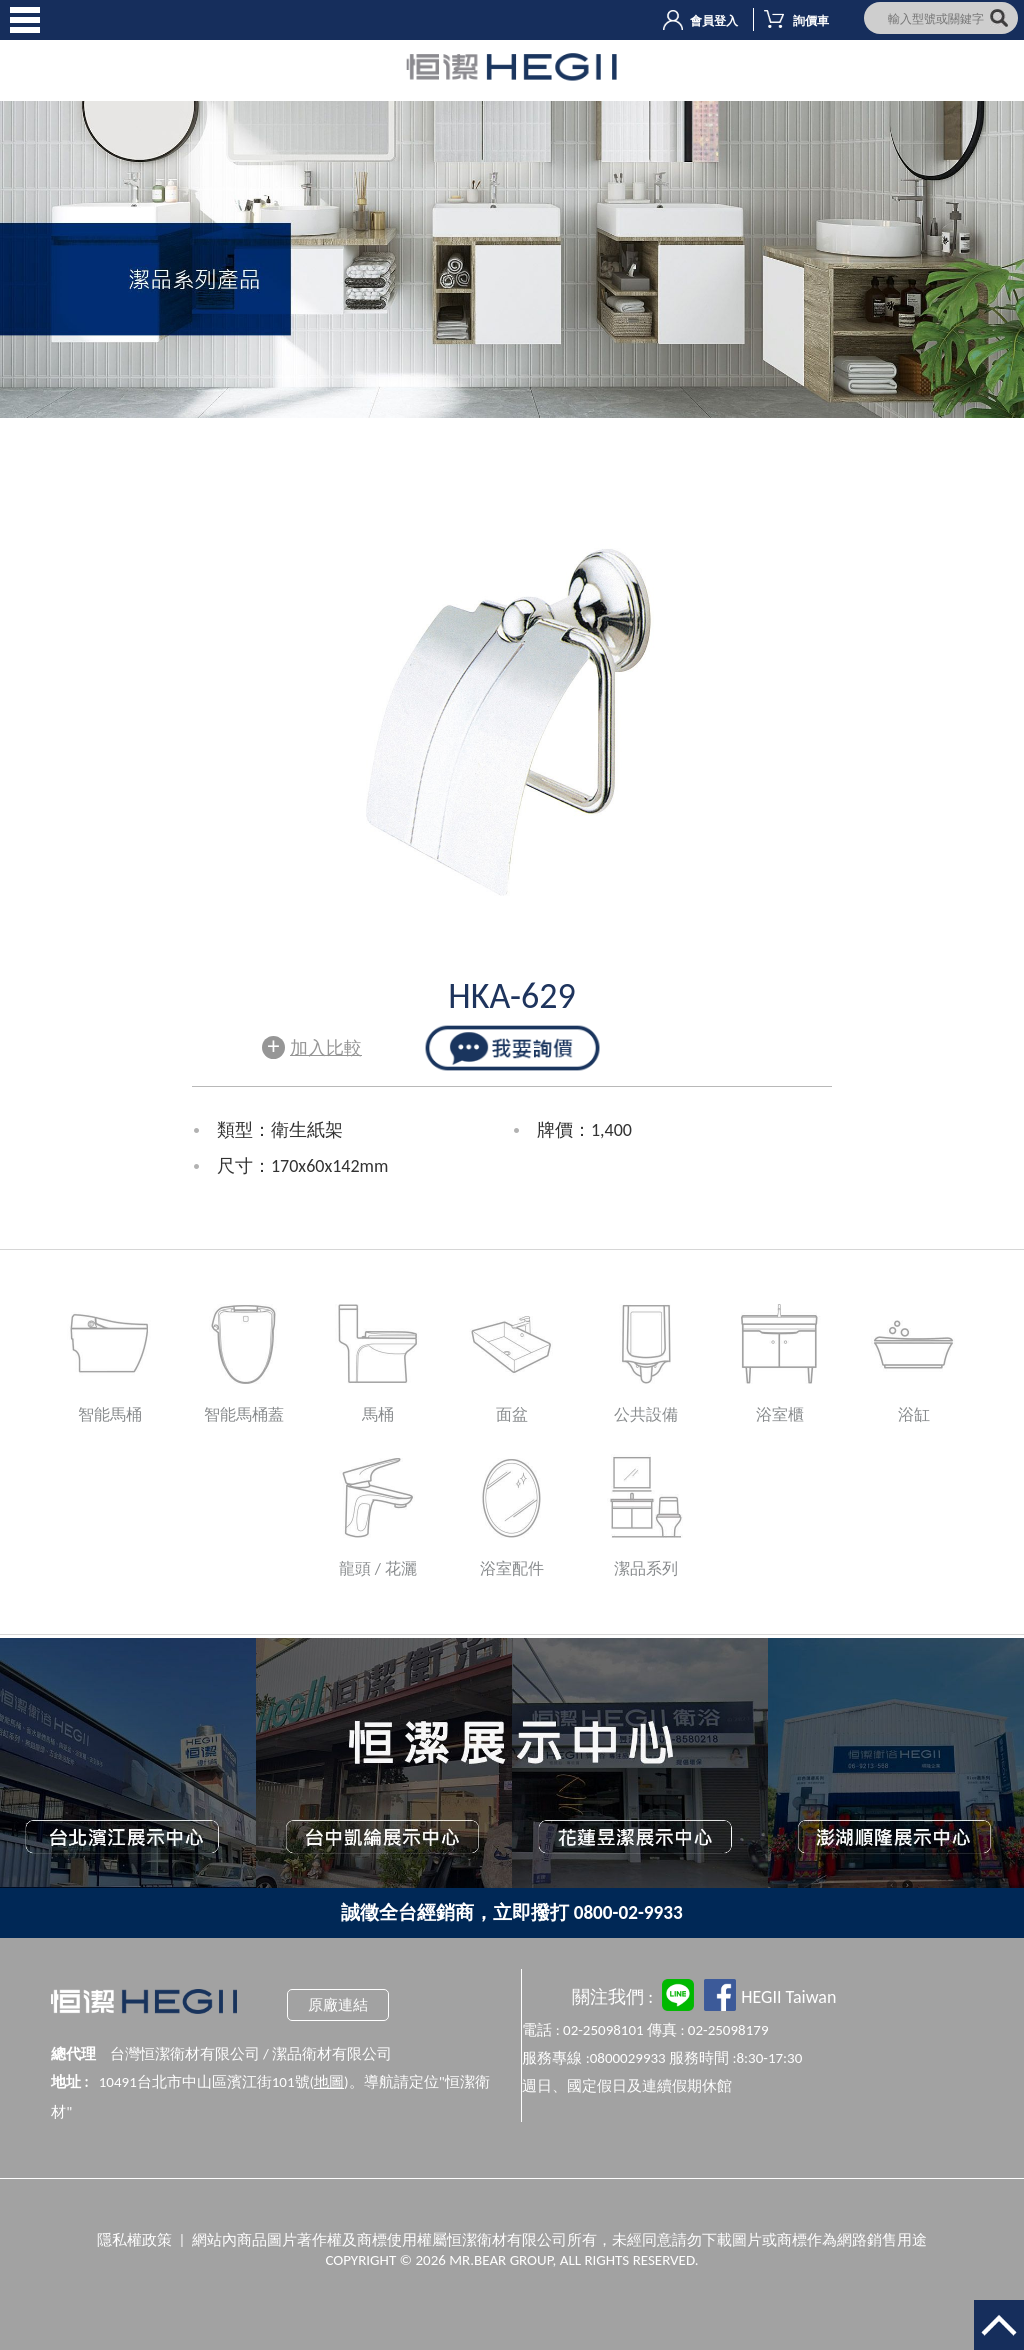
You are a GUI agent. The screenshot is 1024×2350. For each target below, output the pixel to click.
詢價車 (811, 21)
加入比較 (312, 1045)
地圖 (329, 2082)
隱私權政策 (134, 2240)
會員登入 (714, 21)
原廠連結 (338, 2005)
